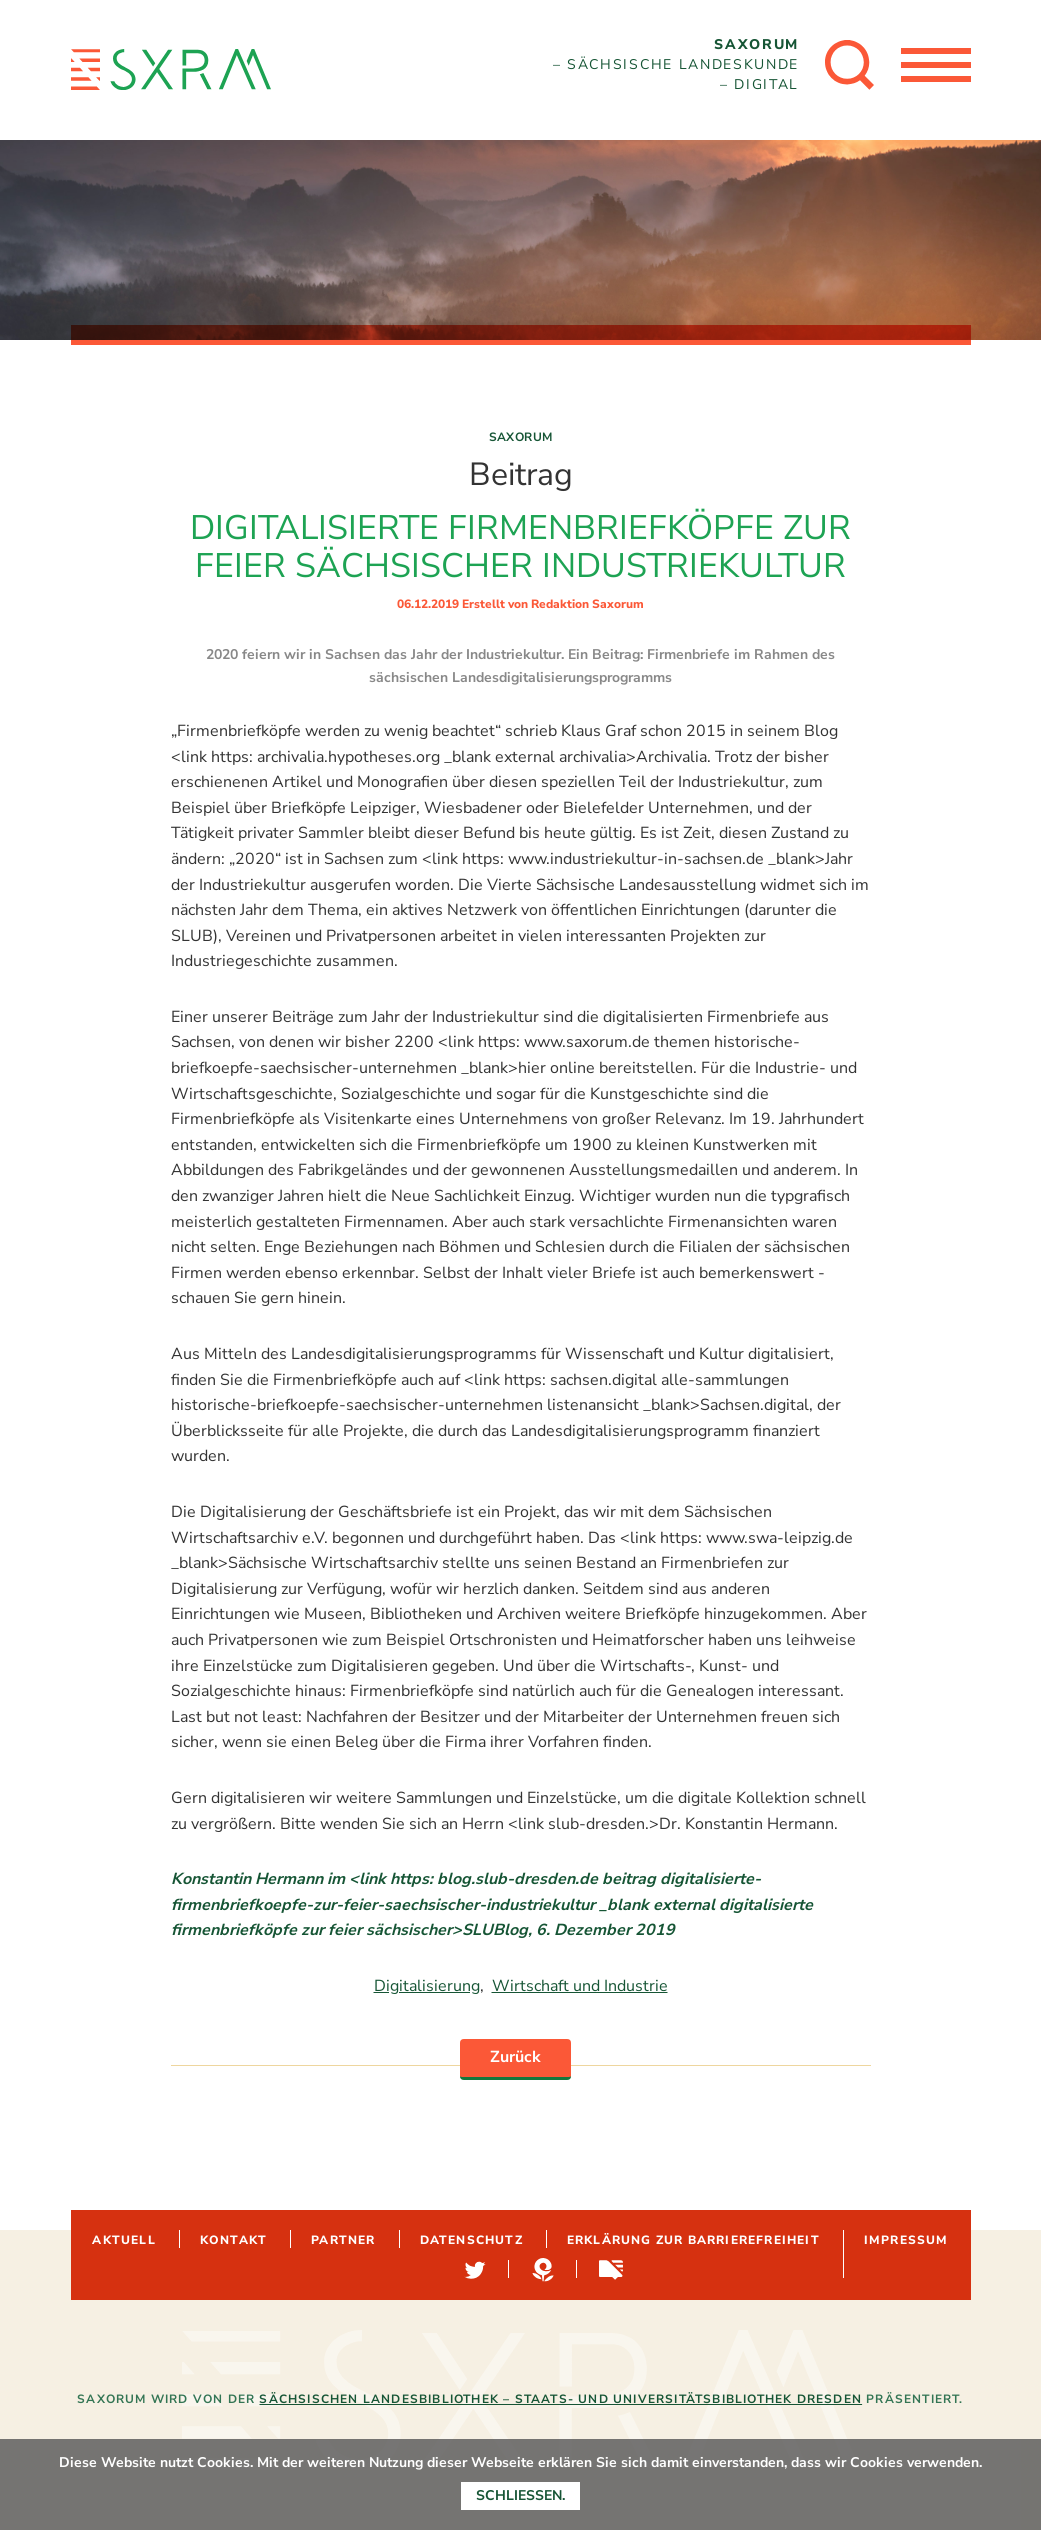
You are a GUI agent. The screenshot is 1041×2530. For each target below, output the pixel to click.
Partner (343, 2240)
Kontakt (233, 2240)
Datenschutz (471, 2240)
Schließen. (520, 2495)
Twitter (473, 2270)
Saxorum (521, 437)
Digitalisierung (427, 1986)
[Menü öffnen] (936, 65)
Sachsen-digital (609, 2270)
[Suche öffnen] (850, 65)
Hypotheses (541, 2270)
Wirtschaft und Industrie (580, 1986)
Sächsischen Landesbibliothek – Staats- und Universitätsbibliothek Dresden (560, 2399)
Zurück (515, 2057)
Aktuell (123, 2240)
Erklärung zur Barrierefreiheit (693, 2240)
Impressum (906, 2240)
